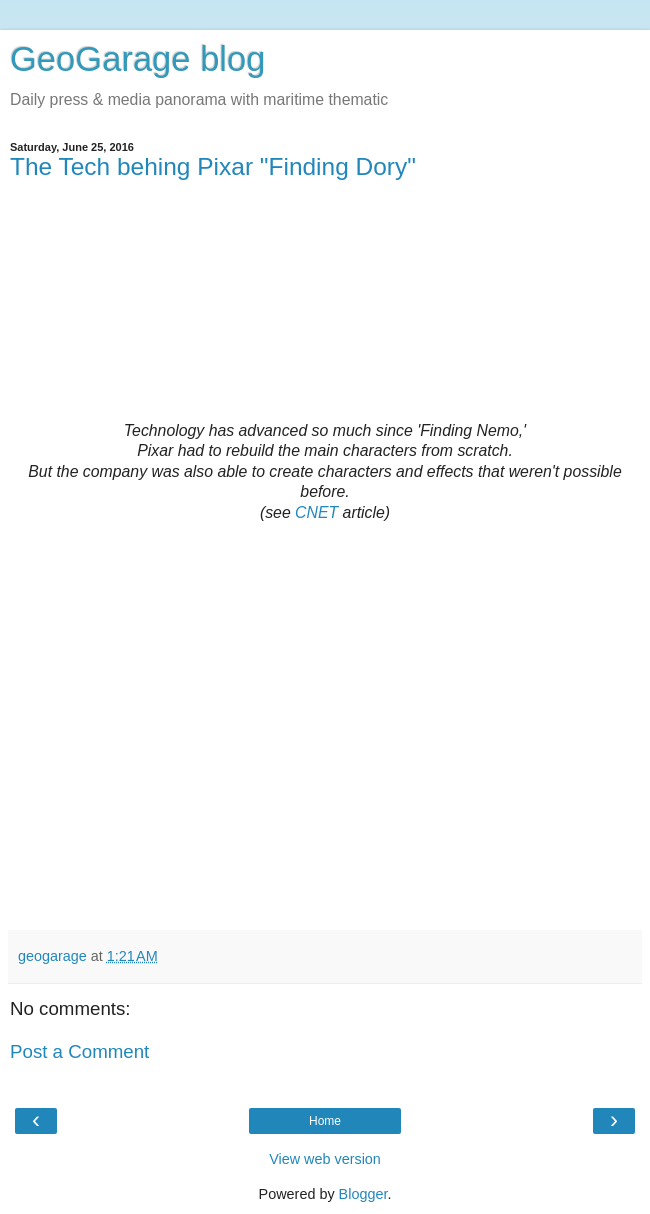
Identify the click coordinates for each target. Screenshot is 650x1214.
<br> (325, 310)
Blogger (363, 1194)
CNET (316, 512)
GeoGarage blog (137, 59)
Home (325, 1121)
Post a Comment (79, 1051)
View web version (325, 1159)
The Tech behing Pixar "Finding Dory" (213, 166)
